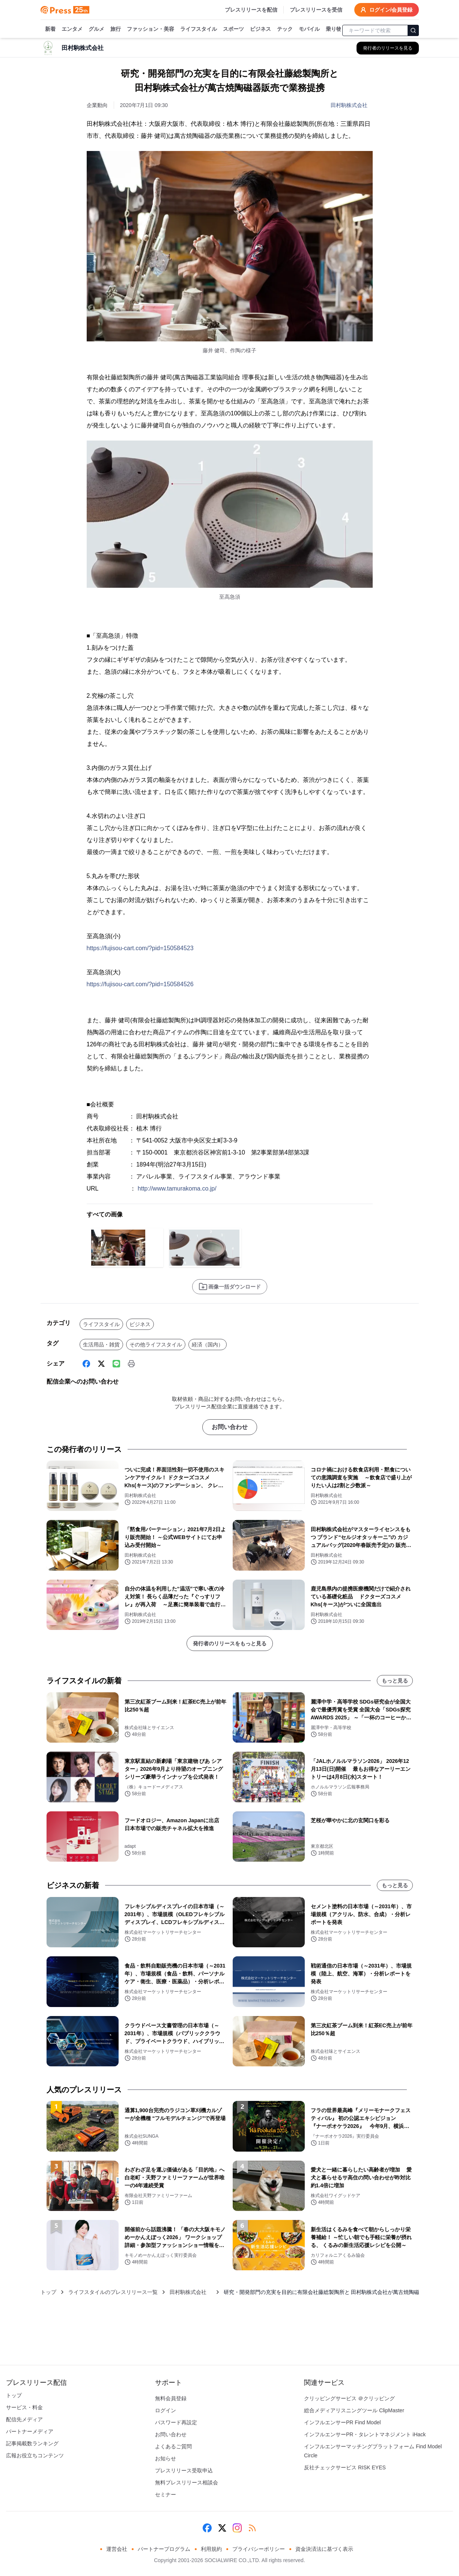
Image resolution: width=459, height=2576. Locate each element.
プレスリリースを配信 (251, 10)
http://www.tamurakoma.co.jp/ (177, 1188)
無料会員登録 (171, 2398)
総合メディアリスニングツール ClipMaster (354, 2410)
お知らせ (165, 2458)
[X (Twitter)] (101, 1363)
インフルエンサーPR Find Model (342, 2422)
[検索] (413, 30)
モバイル (309, 29)
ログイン (165, 2410)
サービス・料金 (24, 2407)
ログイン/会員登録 (386, 10)
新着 (50, 29)
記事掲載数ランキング (32, 2443)
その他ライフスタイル (155, 1345)
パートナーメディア (29, 2431)
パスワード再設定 (176, 2422)
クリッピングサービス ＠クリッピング (349, 2398)
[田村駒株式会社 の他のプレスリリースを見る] (388, 48)
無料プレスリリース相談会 (186, 2482)
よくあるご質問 (173, 2446)
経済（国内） (207, 1345)
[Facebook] (86, 1363)
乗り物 (334, 29)
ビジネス (260, 29)
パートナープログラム (164, 2549)
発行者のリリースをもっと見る (229, 1643)
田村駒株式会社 (352, 105)
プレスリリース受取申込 (184, 2470)
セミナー (165, 2494)
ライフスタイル (198, 29)
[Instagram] (237, 2527)
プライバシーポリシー (258, 2549)
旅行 (115, 29)
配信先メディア (24, 2419)
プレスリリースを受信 (316, 10)
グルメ (96, 29)
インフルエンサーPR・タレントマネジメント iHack (365, 2434)
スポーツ (233, 29)
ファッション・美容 (150, 29)
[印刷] (131, 1363)
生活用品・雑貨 (101, 1345)
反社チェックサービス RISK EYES (345, 2467)
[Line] (116, 1363)
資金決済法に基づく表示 (324, 2549)
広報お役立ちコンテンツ (35, 2455)
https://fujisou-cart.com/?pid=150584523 (140, 948)
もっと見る (395, 1681)
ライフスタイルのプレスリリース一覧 (113, 2292)
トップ (48, 2292)
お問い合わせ (230, 1427)
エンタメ (72, 29)
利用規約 (211, 2549)
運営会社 (116, 2549)
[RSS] (252, 2527)
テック (285, 29)
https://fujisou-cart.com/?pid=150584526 (140, 984)
